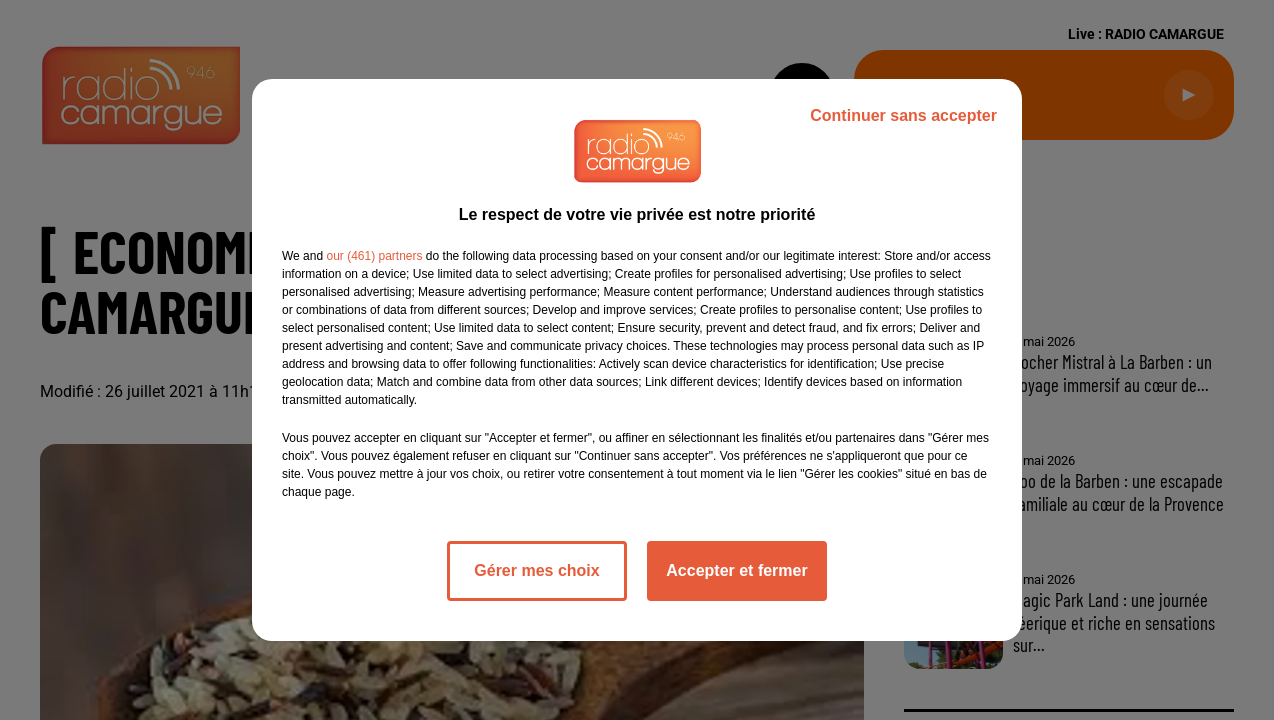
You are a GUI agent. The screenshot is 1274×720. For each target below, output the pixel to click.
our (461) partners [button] (374, 256)
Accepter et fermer (736, 570)
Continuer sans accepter (903, 115)
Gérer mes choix (536, 570)
